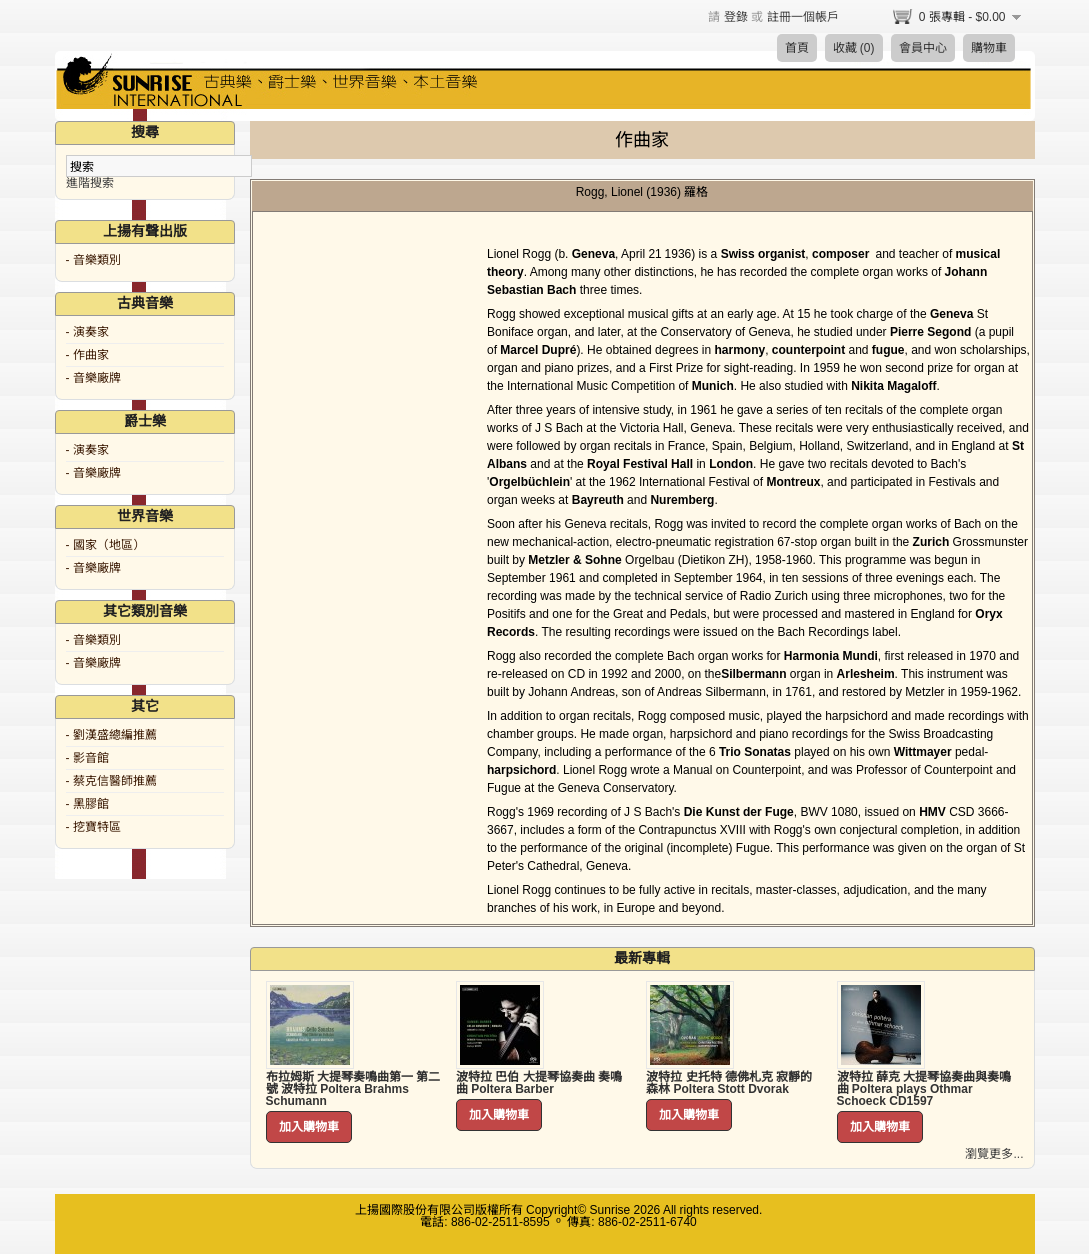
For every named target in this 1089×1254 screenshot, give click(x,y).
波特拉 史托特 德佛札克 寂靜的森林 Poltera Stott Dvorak (729, 1083)
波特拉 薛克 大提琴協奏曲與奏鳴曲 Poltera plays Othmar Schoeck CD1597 (924, 1089)
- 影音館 (87, 758)
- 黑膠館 (87, 804)
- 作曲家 (87, 355)
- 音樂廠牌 (93, 378)
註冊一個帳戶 (803, 17)
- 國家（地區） (105, 545)
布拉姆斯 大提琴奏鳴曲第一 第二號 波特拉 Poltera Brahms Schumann (353, 1089)
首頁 (797, 48)
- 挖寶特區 (93, 827)
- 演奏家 (87, 332)
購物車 (989, 48)
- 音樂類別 (93, 260)
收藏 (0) (854, 48)
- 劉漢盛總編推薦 (111, 735)
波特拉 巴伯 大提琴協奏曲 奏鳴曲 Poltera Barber (539, 1083)
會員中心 (923, 48)
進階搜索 (90, 183)
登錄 (736, 17)
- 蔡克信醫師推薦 (111, 781)
